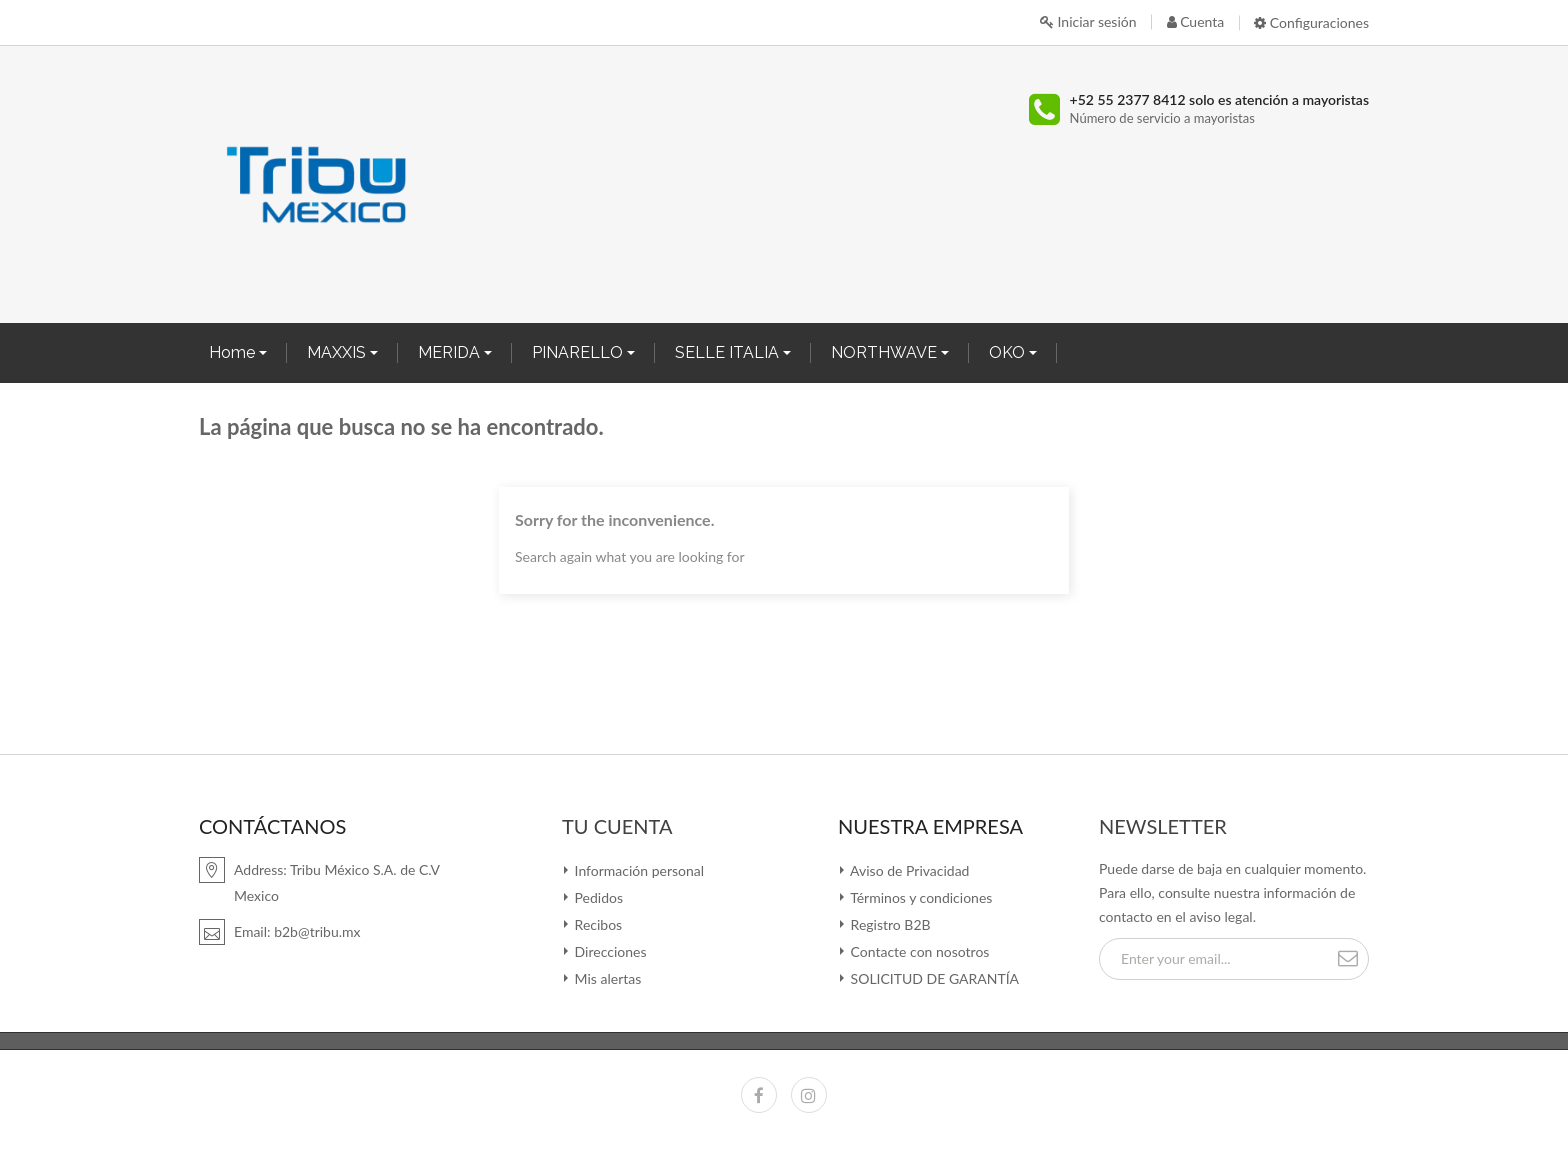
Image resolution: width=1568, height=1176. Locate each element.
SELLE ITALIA (729, 352)
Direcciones (608, 951)
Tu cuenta (617, 826)
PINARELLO (579, 352)
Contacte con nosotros (918, 951)
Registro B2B (889, 924)
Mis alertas (606, 978)
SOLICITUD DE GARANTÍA (933, 978)
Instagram (809, 1095)
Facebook (759, 1095)
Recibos (596, 924)
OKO (1009, 352)
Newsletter (1163, 826)
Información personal (637, 870)
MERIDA (451, 352)
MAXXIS (338, 352)
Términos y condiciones (919, 897)
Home (234, 352)
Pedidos (597, 897)
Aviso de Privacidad (908, 870)
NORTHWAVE (886, 352)
